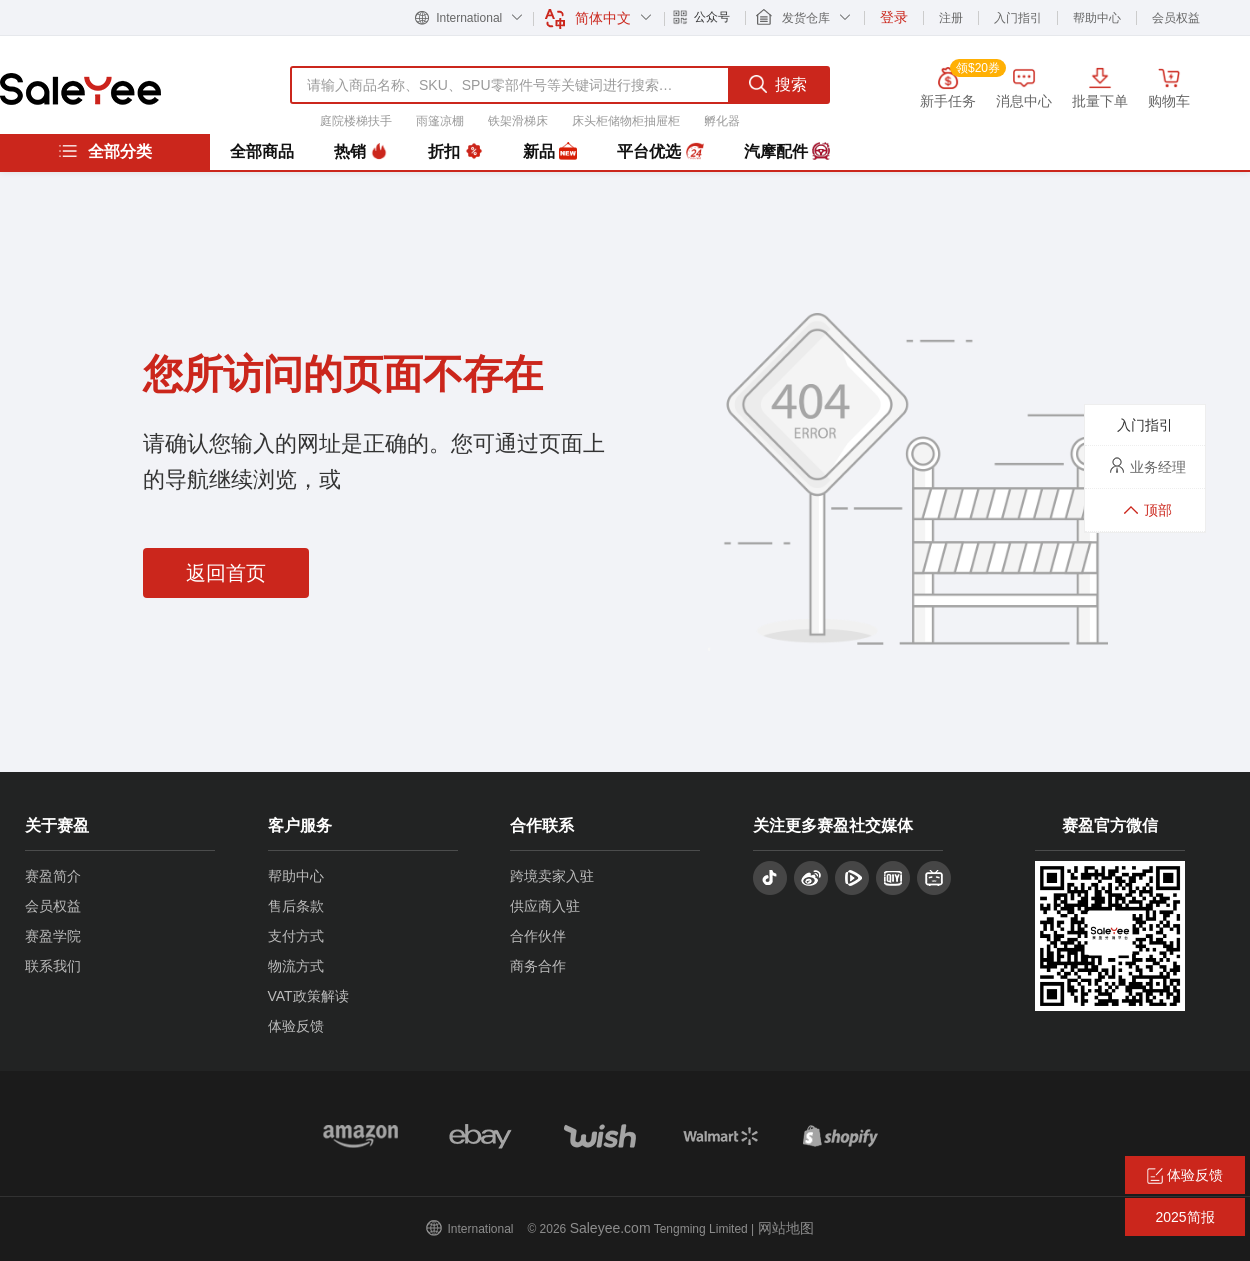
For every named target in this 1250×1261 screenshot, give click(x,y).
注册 (951, 18)
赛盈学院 (53, 936)
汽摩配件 (787, 152)
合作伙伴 (538, 936)
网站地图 (786, 1228)
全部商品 (262, 151)
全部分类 (105, 151)
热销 (361, 152)
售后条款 (296, 906)
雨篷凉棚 (440, 121)
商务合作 (538, 966)
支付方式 (296, 936)
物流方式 (296, 966)
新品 (550, 152)
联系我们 (53, 966)
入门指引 (1018, 18)
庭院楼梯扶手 (356, 121)
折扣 (455, 152)
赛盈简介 (53, 876)
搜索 (778, 84)
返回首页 (226, 573)
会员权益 (1176, 18)
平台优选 (660, 152)
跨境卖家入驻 (552, 876)
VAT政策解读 (308, 996)
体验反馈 (296, 1026)
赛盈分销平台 (80, 89)
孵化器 (722, 121)
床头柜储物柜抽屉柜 (626, 121)
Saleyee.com (610, 1228)
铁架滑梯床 (518, 121)
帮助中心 (1097, 18)
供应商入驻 (545, 906)
